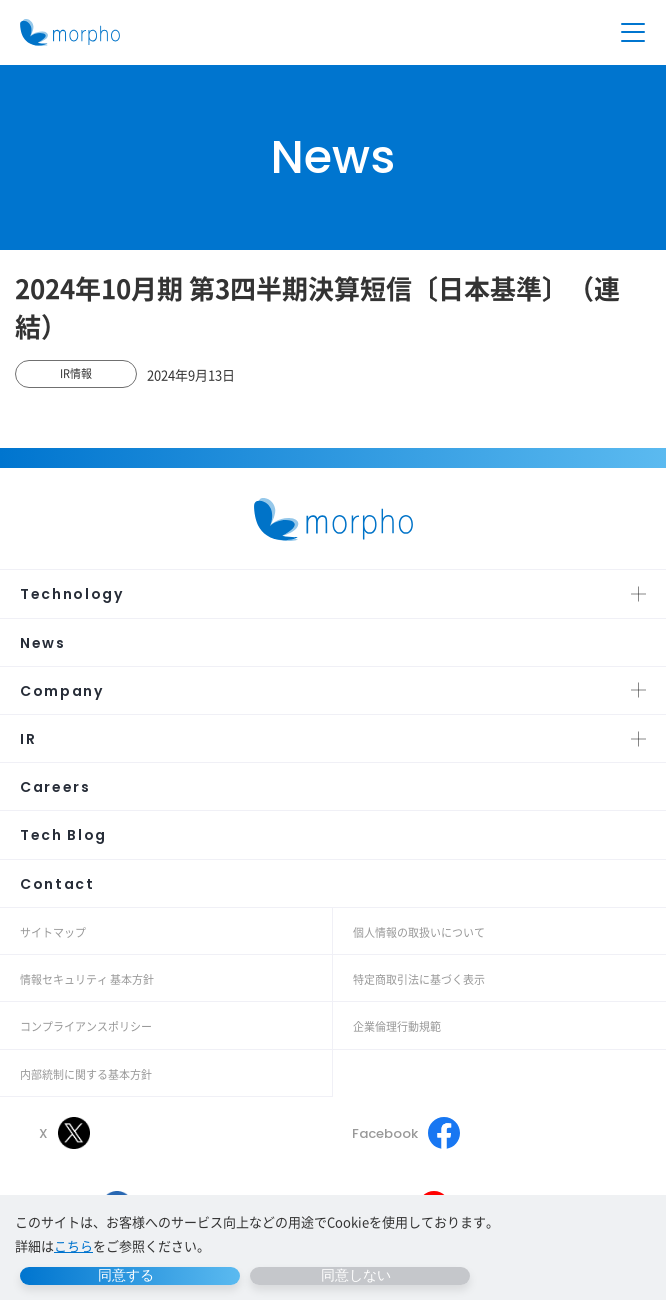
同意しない (356, 1275)
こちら (73, 1245)
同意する (126, 1275)
